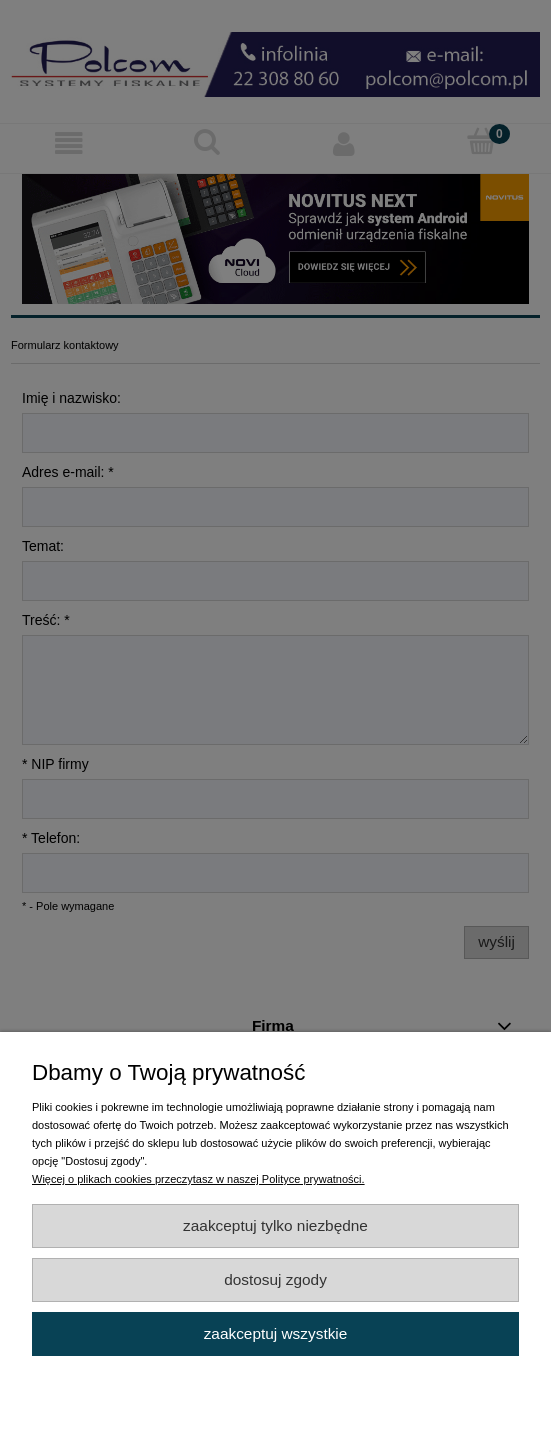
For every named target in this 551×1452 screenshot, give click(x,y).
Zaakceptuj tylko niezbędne (275, 1225)
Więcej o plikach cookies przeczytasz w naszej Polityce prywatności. (198, 1179)
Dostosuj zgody (275, 1279)
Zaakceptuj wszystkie (276, 1333)
